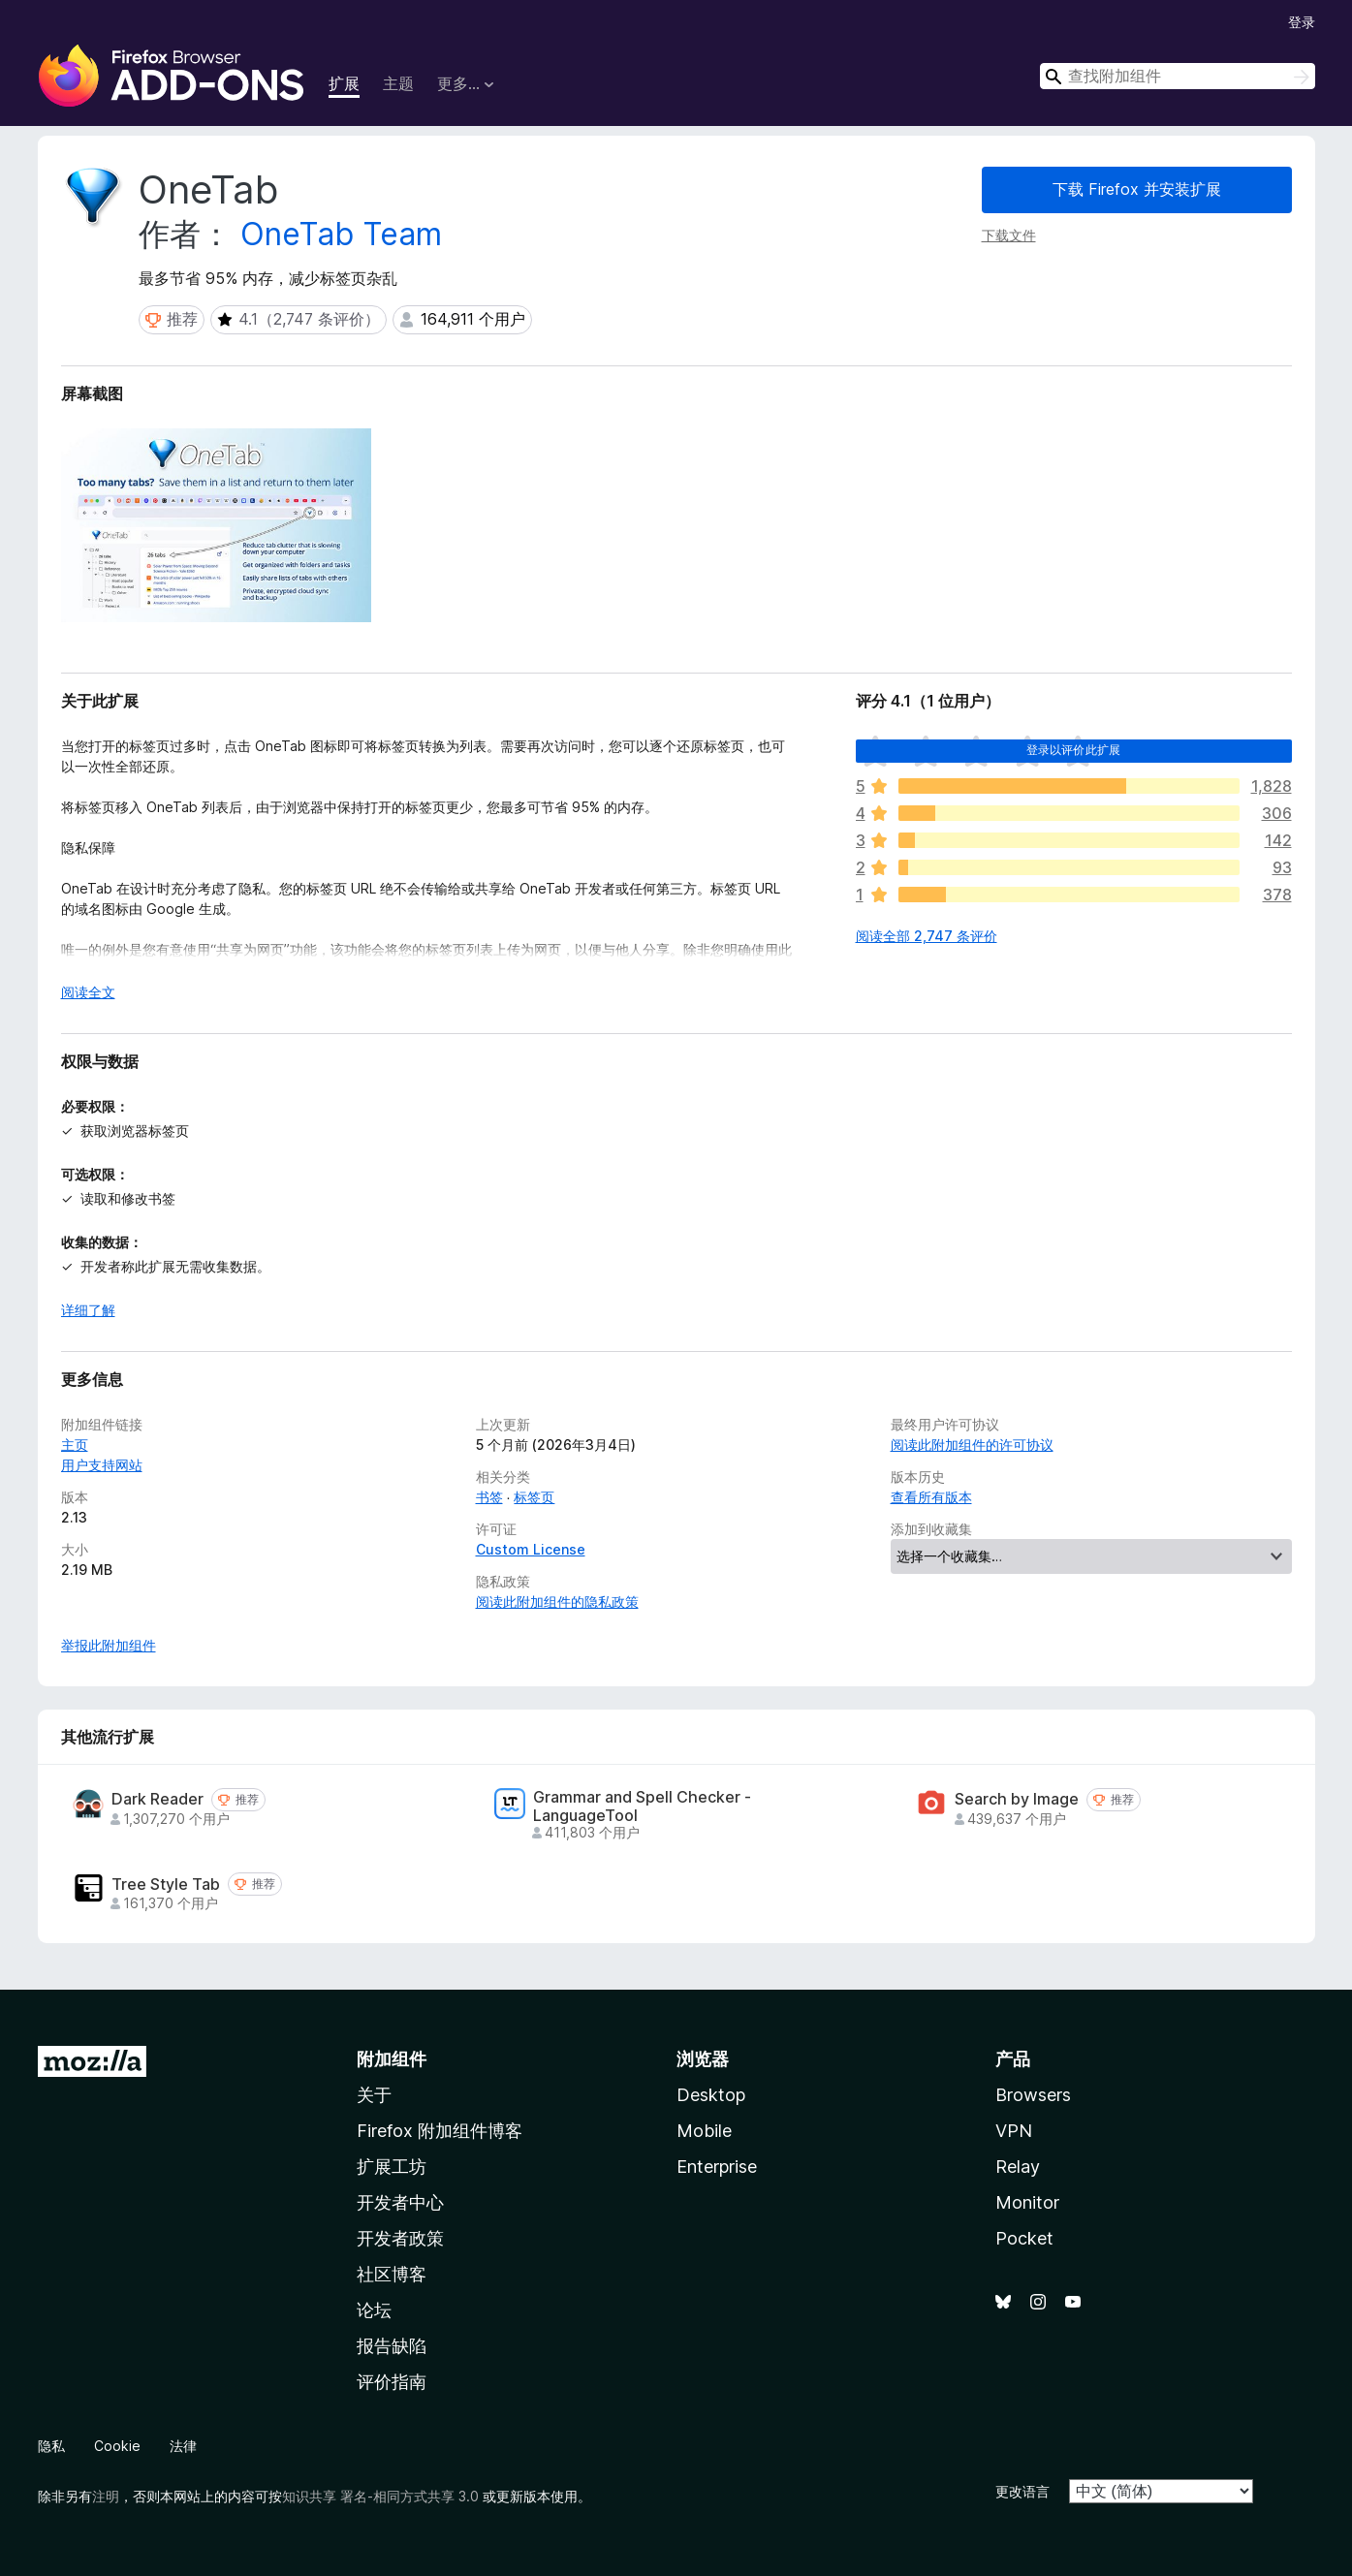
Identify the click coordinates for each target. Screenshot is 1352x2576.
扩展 (344, 83)
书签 (489, 1497)
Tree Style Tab (165, 1884)
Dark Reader (157, 1799)
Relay (1017, 2166)
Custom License (530, 1549)
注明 (105, 2496)
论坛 (374, 2310)
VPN (1013, 2130)
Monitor (1027, 2202)
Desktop (710, 2095)
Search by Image (1017, 1799)
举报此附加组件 (108, 1645)
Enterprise (716, 2166)
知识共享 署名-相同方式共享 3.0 (380, 2496)
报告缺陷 (391, 2346)
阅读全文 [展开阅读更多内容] (88, 992)
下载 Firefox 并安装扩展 (1137, 189)
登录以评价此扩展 (1073, 749)
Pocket (1024, 2238)
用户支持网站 (101, 1465)
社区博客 (391, 2274)
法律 (183, 2445)
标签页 (534, 1497)
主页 (74, 1444)
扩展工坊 (391, 2166)
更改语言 (1022, 2491)
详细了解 (88, 1310)
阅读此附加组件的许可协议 (972, 1444)
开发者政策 (400, 2238)
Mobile (704, 2130)
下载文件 (1009, 235)
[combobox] (1177, 76)
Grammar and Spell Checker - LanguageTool (642, 1806)
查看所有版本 (931, 1497)
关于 (374, 2095)
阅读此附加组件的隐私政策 (557, 1601)
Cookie (117, 2445)
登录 (1301, 22)
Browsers (1033, 2095)
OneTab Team (341, 234)
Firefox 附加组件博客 (439, 2130)
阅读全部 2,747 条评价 (926, 935)
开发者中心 (400, 2202)
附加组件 (391, 2059)
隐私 (51, 2445)
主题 (398, 83)
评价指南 (391, 2382)
